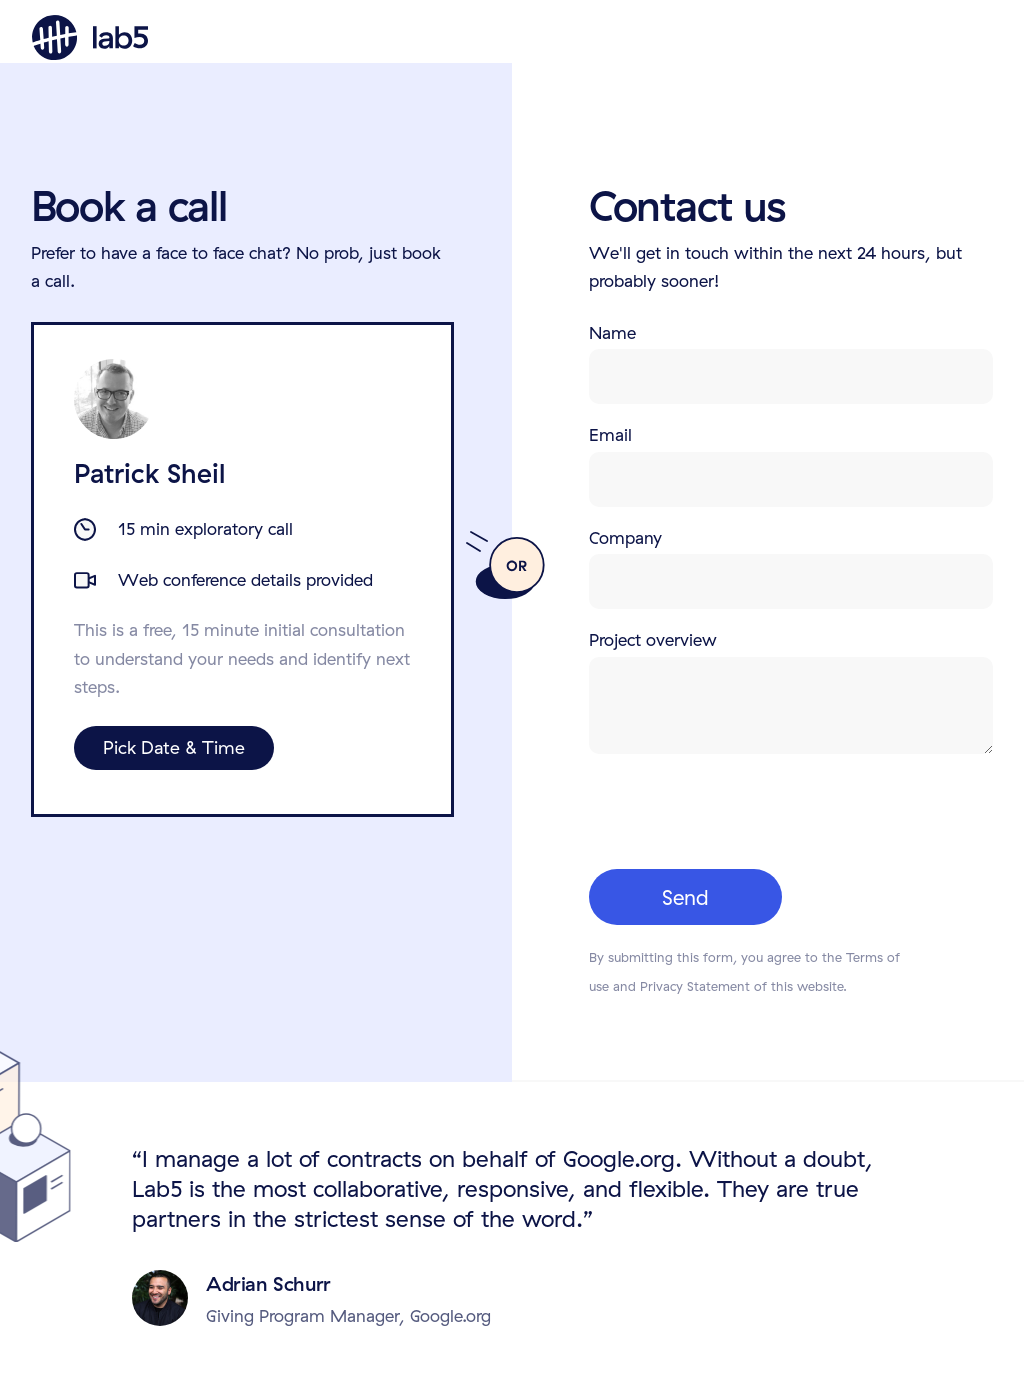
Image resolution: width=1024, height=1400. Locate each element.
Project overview (653, 639)
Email (610, 434)
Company (625, 537)
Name (612, 332)
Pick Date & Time (174, 747)
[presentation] (741, 810)
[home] (89, 38)
